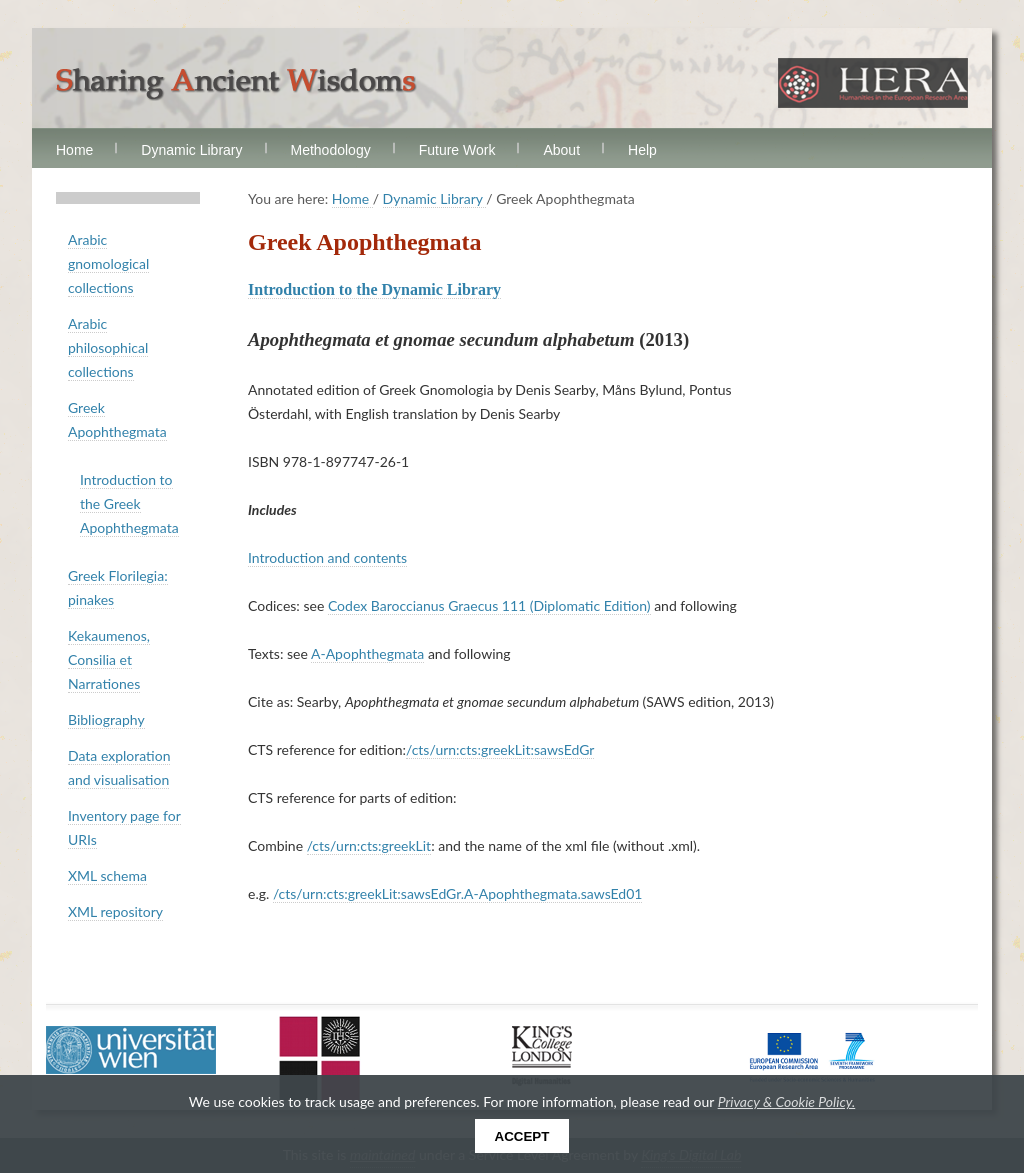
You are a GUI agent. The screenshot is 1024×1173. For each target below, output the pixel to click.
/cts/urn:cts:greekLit (369, 845)
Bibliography (106, 719)
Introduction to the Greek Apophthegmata (129, 503)
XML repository (115, 911)
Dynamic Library (191, 150)
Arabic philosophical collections (108, 347)
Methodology (331, 150)
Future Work (457, 150)
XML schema (107, 875)
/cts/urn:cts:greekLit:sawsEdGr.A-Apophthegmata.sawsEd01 (458, 893)
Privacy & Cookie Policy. (787, 1101)
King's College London (542, 1056)
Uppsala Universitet (320, 1058)
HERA (873, 83)
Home (74, 150)
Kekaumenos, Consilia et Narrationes (109, 659)
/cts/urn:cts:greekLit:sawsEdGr (500, 749)
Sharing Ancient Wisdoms (236, 84)
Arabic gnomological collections (108, 263)
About (561, 150)
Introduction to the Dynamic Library (374, 289)
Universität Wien (131, 1050)
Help (642, 150)
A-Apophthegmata (367, 653)
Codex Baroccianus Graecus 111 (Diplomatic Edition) (489, 605)
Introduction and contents (327, 557)
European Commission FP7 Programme (812, 1056)
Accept (522, 1136)
